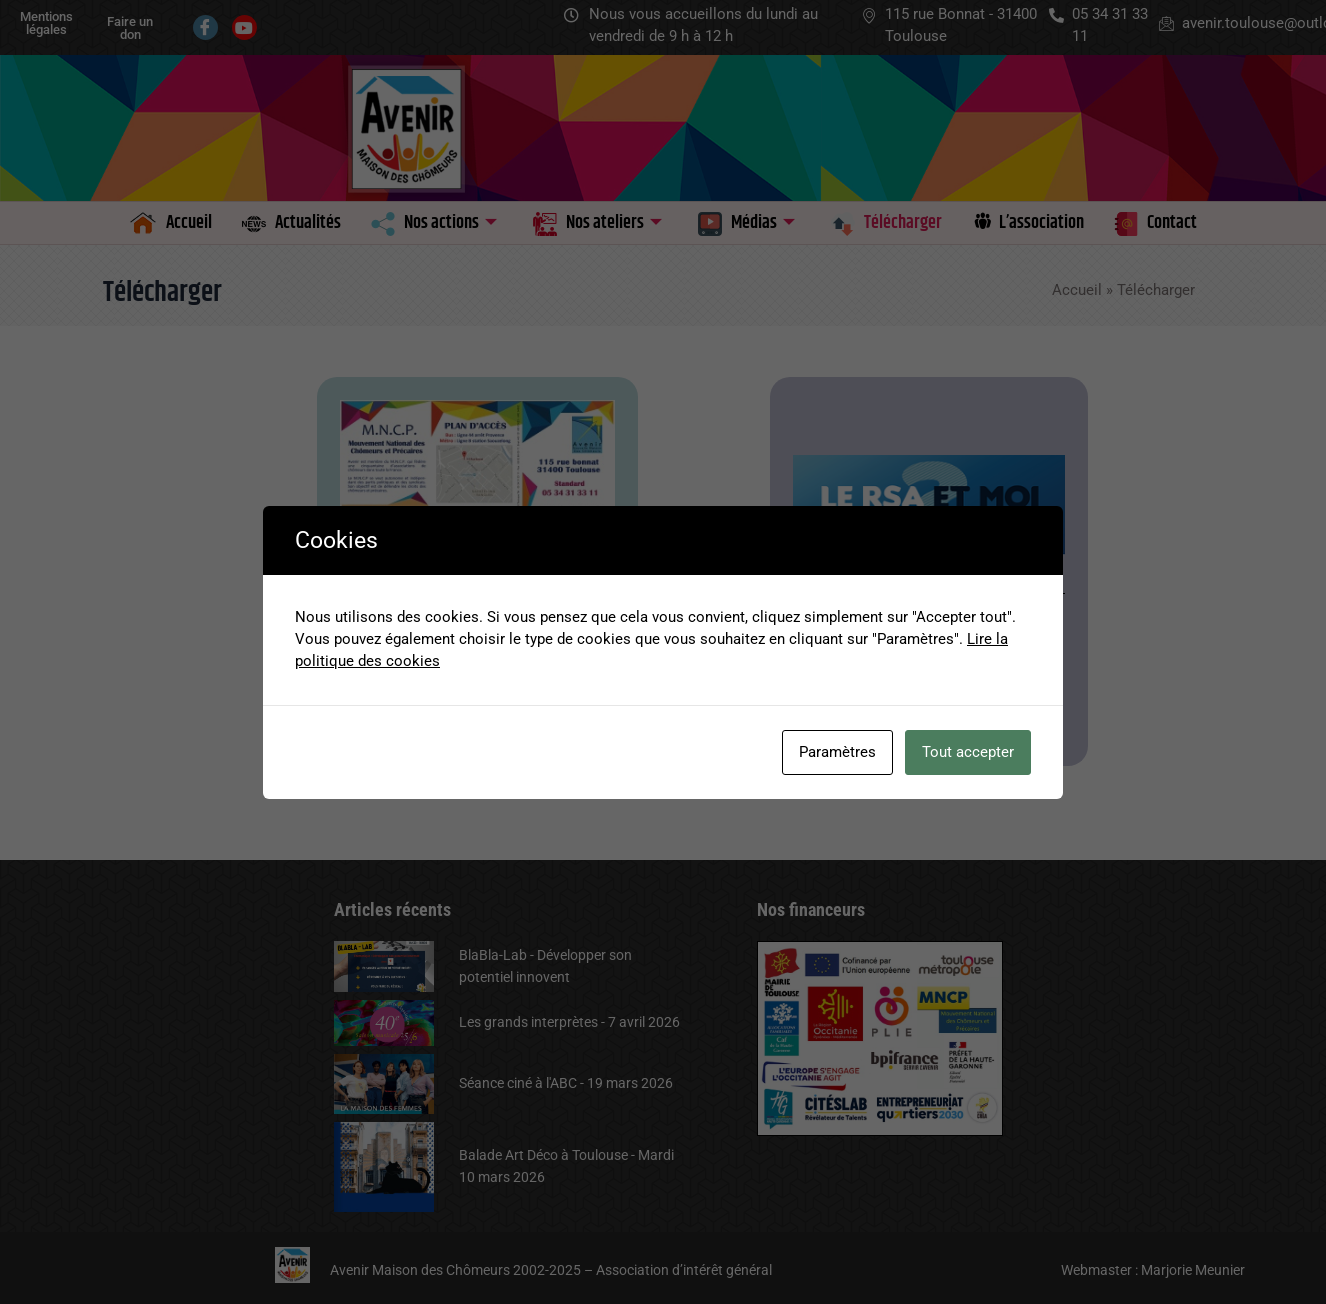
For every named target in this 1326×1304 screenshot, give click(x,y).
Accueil (1077, 290)
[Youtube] (244, 27)
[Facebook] (205, 27)
